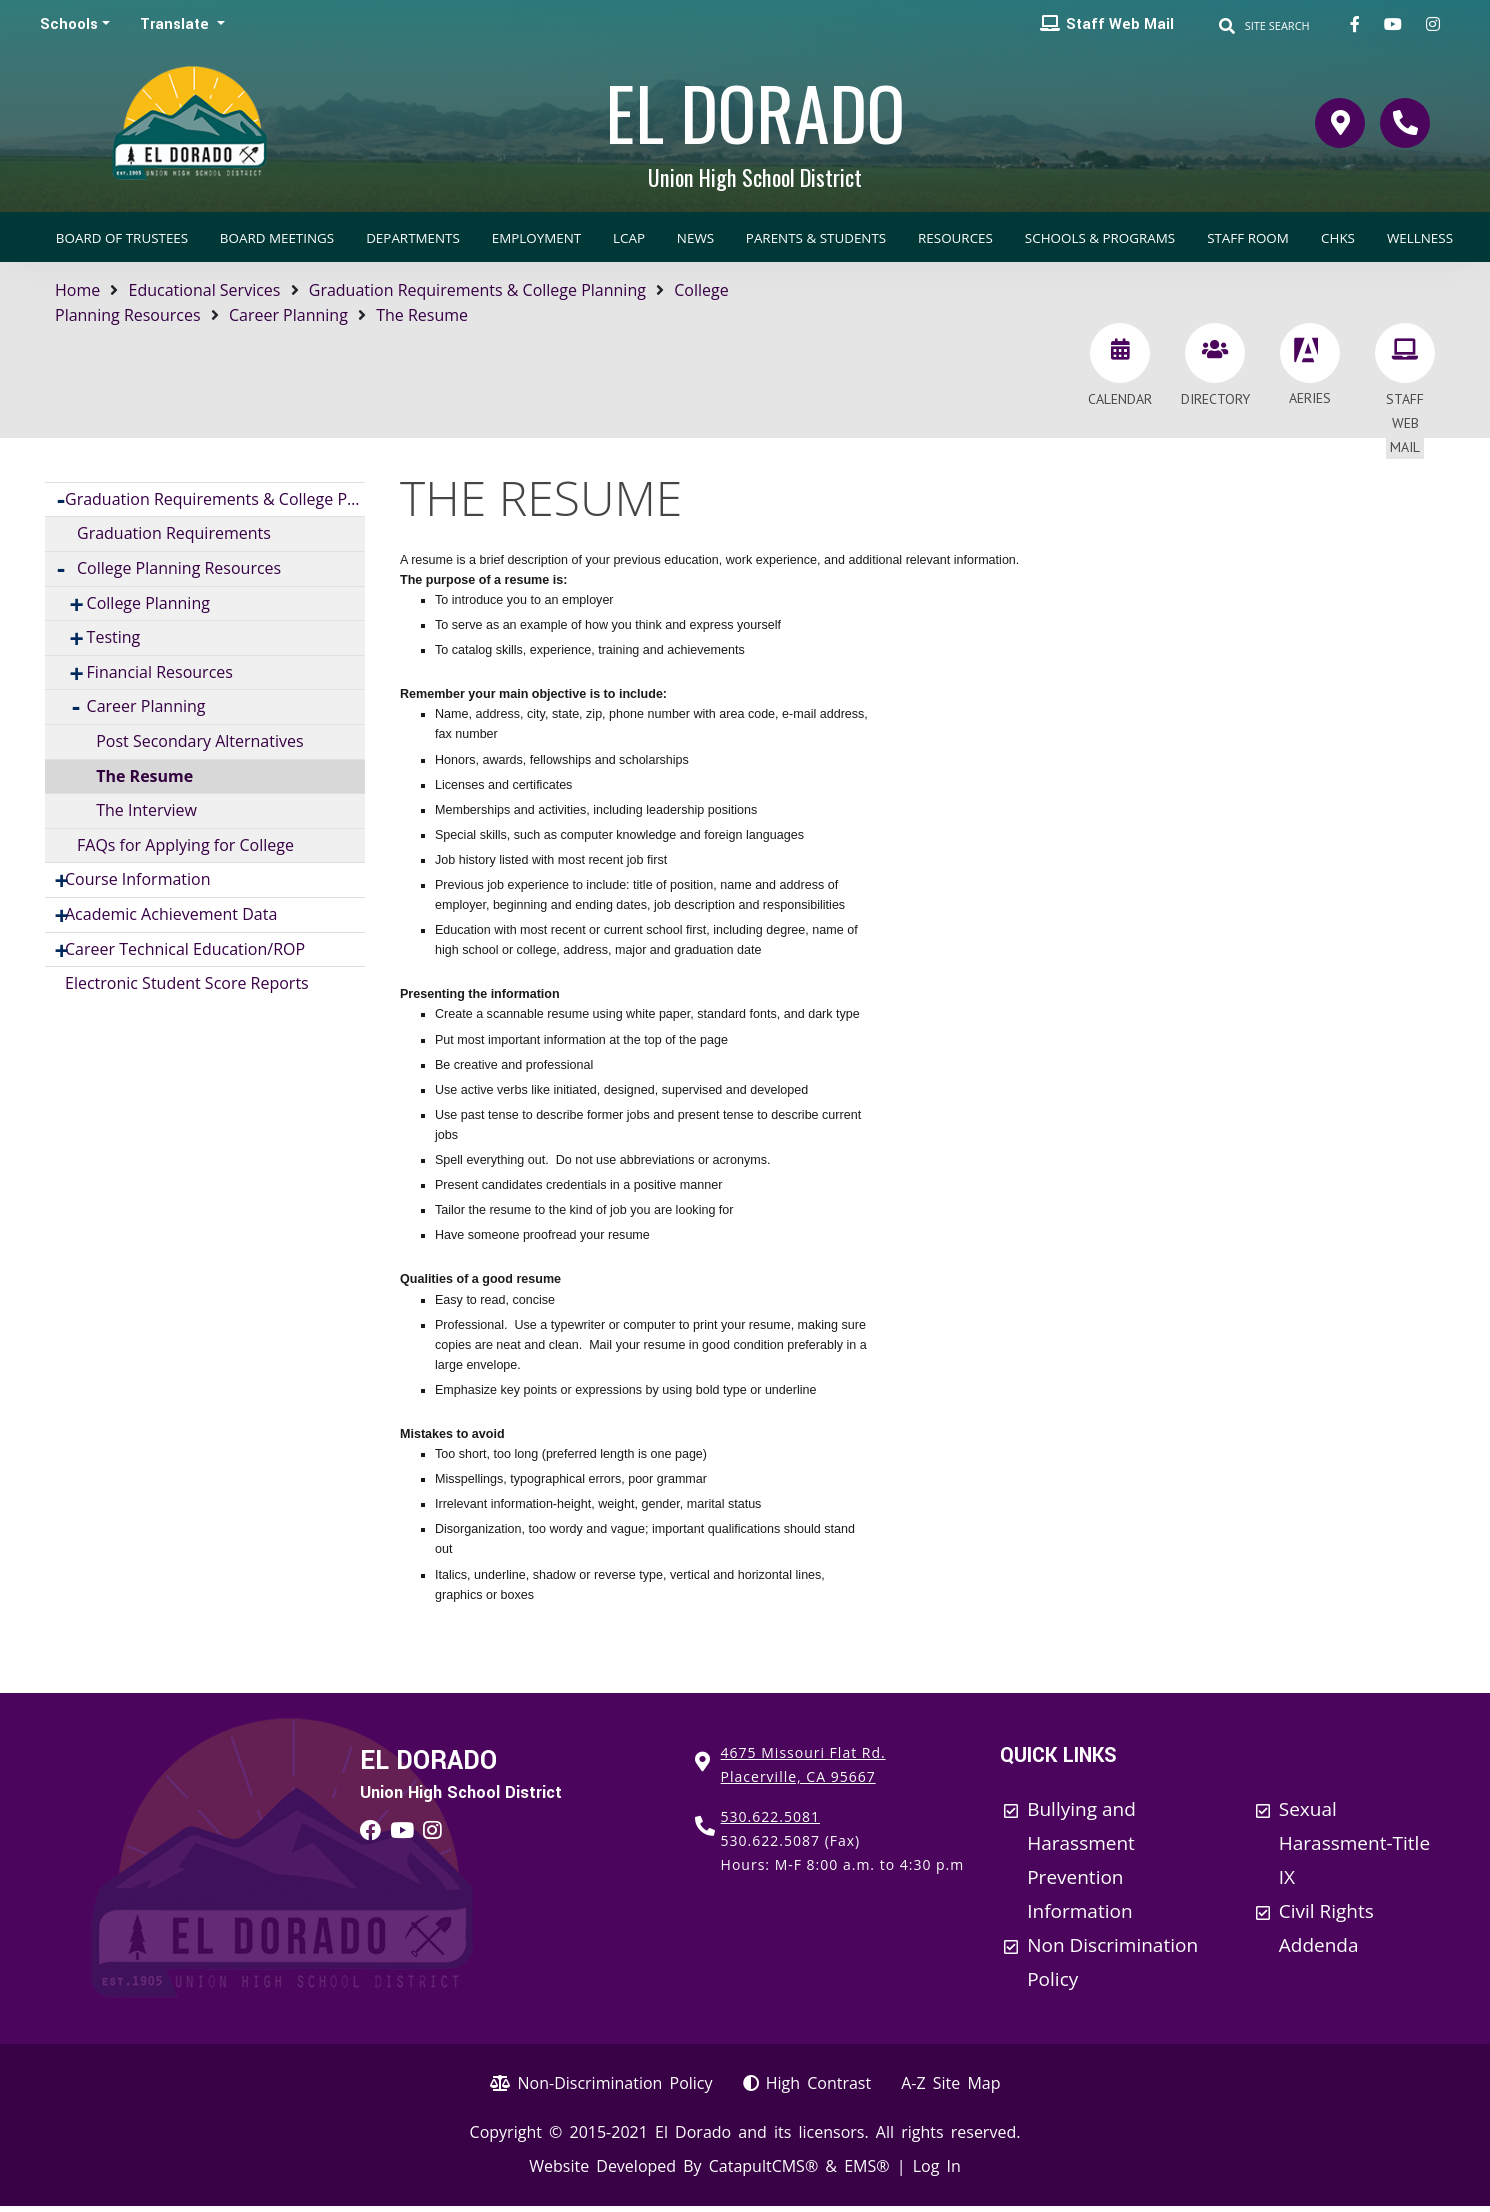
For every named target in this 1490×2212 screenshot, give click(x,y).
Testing (114, 637)
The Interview (146, 810)
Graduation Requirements (174, 533)
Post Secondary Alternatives (199, 741)
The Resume (422, 315)
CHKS (1338, 238)
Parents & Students (816, 238)
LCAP (629, 238)
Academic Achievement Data (171, 914)
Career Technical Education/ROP (185, 949)
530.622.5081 (770, 1816)
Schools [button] (69, 24)
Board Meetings (277, 238)
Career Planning (288, 315)
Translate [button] (176, 24)
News (695, 238)
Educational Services (205, 290)
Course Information (138, 879)
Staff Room (1248, 238)
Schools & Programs (1100, 238)
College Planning (148, 603)
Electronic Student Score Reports (187, 983)
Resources (955, 238)
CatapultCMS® (763, 2166)
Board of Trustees (122, 238)
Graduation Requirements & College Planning (477, 290)
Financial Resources (160, 672)
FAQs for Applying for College (185, 845)
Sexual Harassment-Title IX (1354, 1843)
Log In (937, 2166)
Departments (413, 238)
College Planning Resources (179, 568)
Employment (536, 238)
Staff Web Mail (1120, 24)
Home (77, 290)
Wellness (1420, 238)
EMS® (866, 2166)
